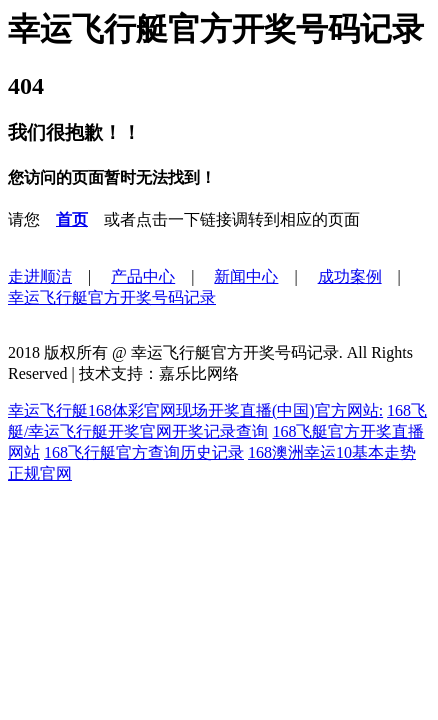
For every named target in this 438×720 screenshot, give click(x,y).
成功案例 (350, 276)
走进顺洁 (40, 276)
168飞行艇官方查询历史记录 (144, 452)
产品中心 (143, 276)
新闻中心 (246, 276)
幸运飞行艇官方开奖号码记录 (112, 297)
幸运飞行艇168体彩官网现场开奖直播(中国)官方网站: (195, 410)
